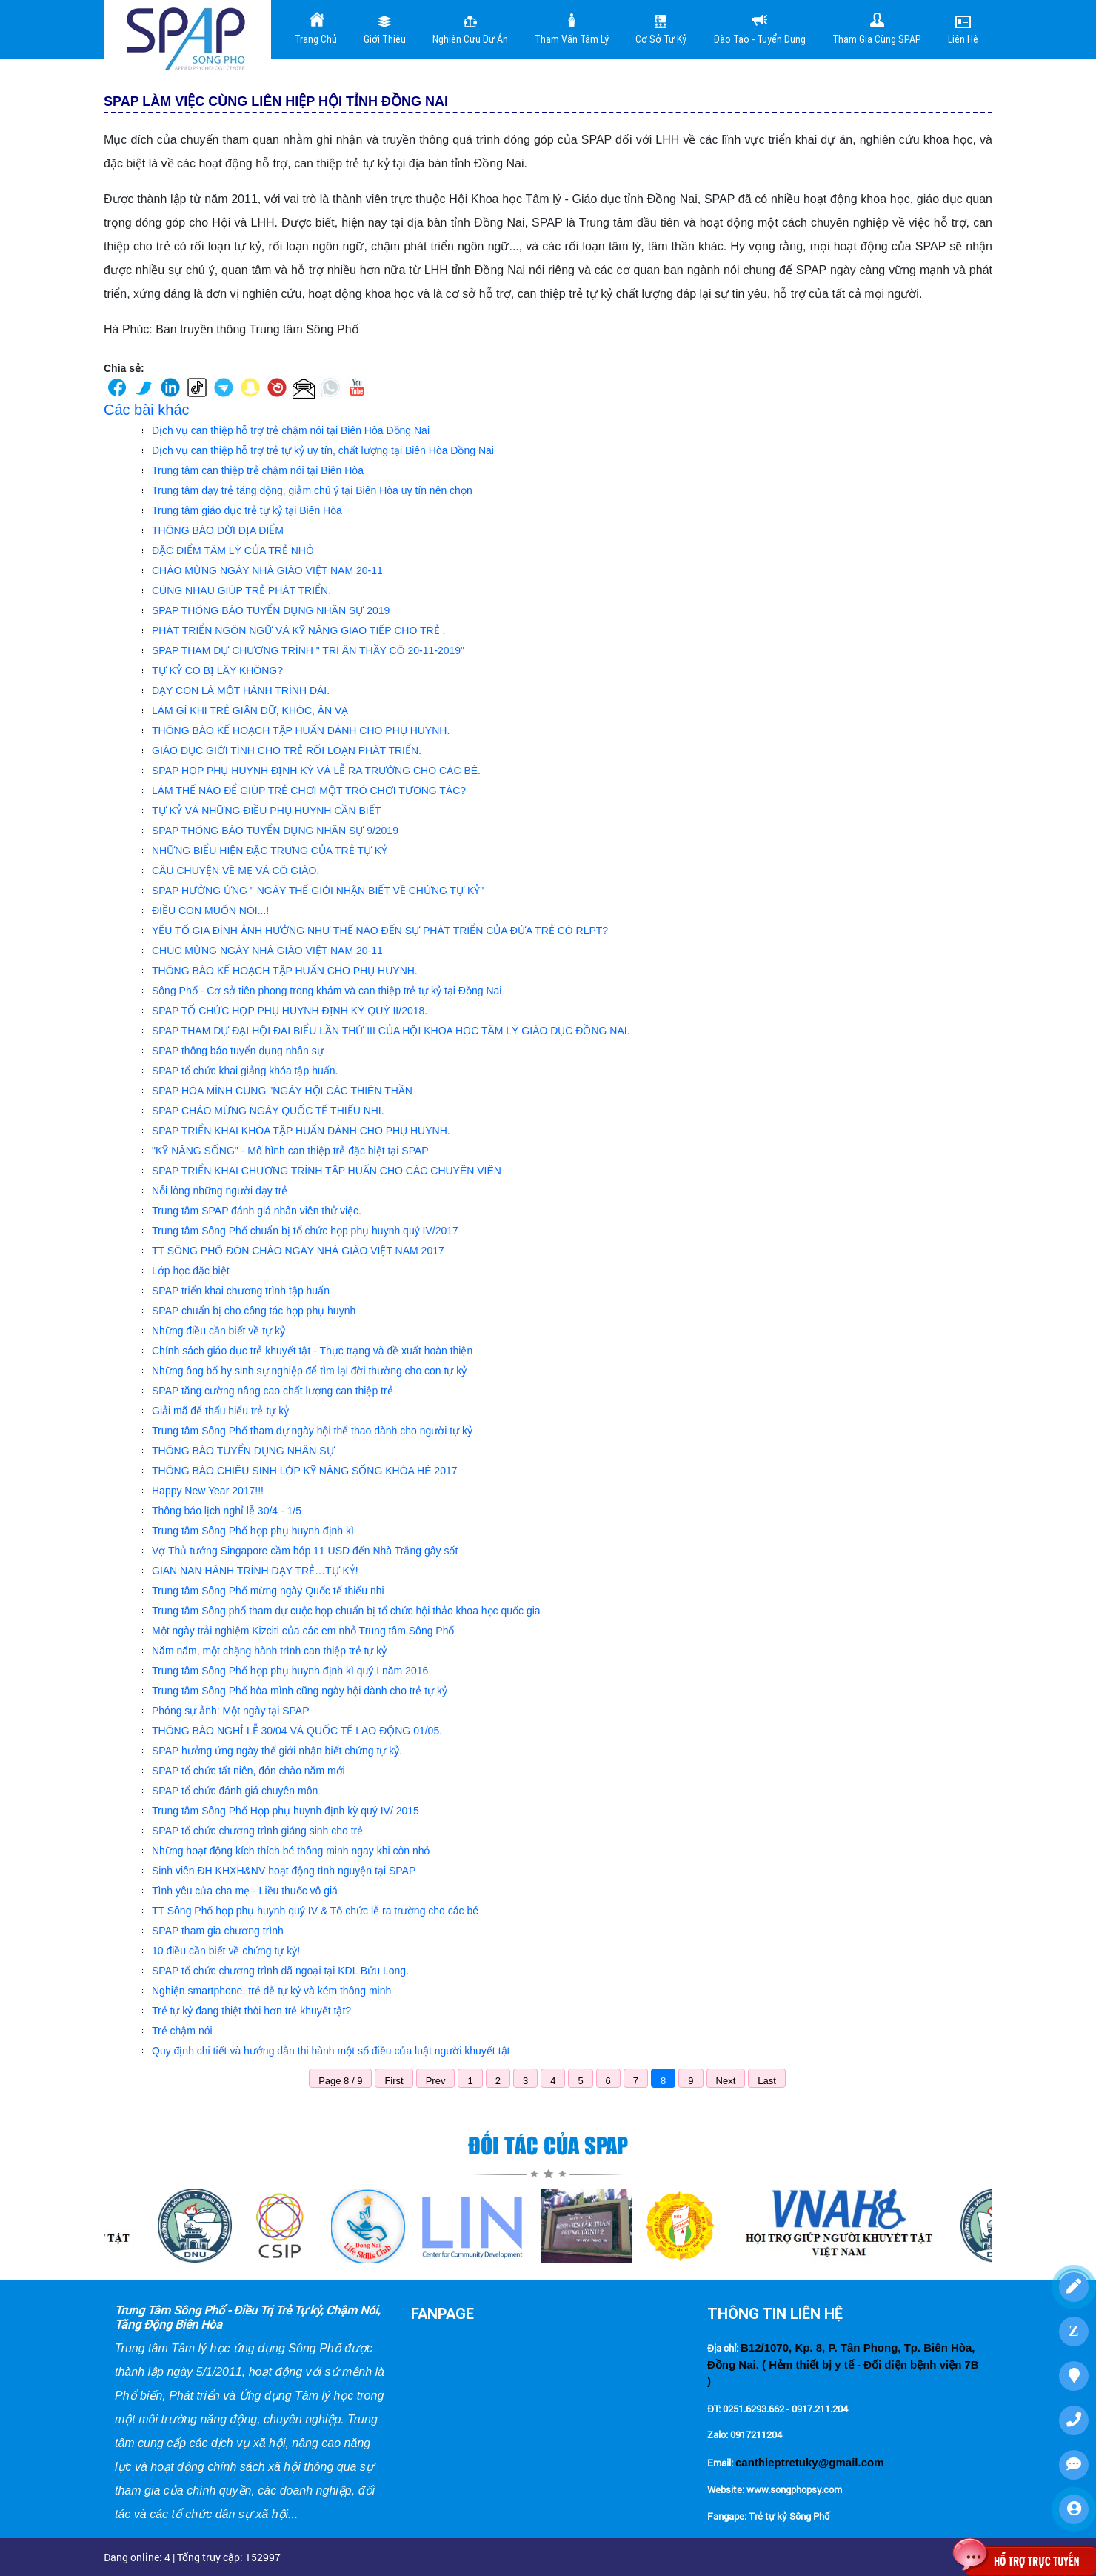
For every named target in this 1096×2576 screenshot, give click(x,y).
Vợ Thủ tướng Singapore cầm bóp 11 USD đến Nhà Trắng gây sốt (305, 1551)
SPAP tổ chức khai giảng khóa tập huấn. (245, 1070)
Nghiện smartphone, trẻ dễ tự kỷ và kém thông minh (271, 1991)
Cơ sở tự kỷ (660, 28)
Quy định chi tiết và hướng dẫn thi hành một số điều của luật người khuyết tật (330, 2051)
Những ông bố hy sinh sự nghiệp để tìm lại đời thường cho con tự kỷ (309, 1371)
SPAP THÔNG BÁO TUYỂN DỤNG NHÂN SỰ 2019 (271, 610)
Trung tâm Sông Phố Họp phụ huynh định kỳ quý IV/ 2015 (285, 1811)
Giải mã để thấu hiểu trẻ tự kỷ (220, 1411)
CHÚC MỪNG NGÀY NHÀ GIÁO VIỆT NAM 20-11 (267, 950)
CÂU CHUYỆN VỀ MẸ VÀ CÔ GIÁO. (235, 870)
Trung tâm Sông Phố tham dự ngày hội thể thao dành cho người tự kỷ (312, 1431)
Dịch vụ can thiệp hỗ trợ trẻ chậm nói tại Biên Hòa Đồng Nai (291, 430)
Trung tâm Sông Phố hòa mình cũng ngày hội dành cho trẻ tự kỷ (299, 1691)
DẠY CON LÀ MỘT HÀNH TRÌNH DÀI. (241, 690)
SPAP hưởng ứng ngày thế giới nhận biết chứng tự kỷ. (277, 1751)
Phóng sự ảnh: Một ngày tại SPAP (231, 1711)
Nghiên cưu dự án (470, 28)
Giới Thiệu (385, 28)
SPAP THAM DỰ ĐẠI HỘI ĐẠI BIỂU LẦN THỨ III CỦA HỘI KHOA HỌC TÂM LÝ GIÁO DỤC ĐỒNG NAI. (391, 1030)
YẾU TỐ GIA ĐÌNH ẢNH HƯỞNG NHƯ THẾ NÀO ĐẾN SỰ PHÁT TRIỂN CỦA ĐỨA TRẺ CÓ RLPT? (380, 930)
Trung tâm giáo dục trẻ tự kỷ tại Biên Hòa (247, 510)
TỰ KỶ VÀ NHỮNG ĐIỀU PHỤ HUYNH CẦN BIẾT (266, 810)
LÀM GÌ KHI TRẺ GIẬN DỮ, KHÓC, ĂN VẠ (250, 710)
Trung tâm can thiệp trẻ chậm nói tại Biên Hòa (258, 470)
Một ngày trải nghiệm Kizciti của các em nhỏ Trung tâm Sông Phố (303, 1631)
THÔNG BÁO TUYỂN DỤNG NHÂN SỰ (243, 1451)
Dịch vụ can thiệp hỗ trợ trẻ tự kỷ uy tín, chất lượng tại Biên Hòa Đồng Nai (323, 450)
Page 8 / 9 (340, 2080)
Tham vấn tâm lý (572, 28)
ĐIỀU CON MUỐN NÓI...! (210, 910)
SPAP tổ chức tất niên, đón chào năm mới (248, 1771)
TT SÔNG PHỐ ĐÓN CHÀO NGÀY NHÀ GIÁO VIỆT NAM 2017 (298, 1251)
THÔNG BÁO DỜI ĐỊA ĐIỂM (218, 530)
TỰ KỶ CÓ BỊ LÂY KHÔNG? (217, 670)
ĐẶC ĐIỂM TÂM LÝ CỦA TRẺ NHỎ (233, 550)
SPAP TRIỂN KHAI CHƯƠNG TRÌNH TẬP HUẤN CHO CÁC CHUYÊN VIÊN (326, 1170)
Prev (436, 2080)
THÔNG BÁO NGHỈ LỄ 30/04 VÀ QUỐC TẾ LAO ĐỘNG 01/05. (297, 1731)
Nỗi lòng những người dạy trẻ (219, 1191)
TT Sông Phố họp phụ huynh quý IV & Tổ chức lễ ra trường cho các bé (315, 1911)
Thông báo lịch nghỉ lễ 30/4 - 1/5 (226, 1511)
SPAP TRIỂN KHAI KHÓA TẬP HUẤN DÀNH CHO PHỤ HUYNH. (301, 1130)
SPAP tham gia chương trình (218, 1931)
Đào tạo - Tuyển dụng (759, 28)
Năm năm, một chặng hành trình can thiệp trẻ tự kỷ (269, 1651)
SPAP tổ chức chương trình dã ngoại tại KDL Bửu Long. (280, 1971)
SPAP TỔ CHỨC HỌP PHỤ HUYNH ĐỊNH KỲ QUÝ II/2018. (289, 1010)
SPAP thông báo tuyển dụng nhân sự (238, 1050)
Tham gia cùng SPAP (876, 28)
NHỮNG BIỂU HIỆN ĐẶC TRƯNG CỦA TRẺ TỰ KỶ (269, 850)
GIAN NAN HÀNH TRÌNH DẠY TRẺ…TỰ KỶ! (255, 1571)
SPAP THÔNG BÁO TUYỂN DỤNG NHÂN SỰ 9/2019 (275, 830)
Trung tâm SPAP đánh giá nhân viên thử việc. (256, 1211)
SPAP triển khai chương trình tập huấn (241, 1291)
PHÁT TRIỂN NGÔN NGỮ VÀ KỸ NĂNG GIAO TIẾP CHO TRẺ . (298, 630)
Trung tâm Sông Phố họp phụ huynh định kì (253, 1531)
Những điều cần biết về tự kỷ (218, 1331)
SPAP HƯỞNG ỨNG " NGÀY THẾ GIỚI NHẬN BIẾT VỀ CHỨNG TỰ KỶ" (318, 890)
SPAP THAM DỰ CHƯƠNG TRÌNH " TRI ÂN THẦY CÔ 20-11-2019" (308, 650)
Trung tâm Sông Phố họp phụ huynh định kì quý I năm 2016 (290, 1671)
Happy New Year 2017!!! (208, 1491)
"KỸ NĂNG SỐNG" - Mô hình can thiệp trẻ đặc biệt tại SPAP (290, 1150)
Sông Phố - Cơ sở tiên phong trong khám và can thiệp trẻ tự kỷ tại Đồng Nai (326, 990)
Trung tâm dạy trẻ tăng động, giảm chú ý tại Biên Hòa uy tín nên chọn (312, 490)
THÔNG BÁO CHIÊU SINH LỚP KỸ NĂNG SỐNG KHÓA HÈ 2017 (305, 1471)
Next (726, 2080)
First (393, 2080)
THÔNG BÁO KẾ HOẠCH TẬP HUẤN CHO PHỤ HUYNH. (285, 970)
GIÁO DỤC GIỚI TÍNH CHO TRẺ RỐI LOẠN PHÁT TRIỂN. (286, 750)
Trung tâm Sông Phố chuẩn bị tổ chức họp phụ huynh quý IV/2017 (305, 1231)
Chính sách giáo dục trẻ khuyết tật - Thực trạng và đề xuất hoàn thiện (312, 1351)
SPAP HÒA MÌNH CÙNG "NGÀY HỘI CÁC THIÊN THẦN (282, 1090)
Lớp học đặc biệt (191, 1271)
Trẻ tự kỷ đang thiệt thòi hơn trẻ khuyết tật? (251, 2011)
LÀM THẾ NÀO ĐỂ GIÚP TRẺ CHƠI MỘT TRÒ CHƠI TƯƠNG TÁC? (309, 790)
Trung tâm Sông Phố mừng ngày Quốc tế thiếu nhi (268, 1591)
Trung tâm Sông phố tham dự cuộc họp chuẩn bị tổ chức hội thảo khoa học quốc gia (346, 1611)
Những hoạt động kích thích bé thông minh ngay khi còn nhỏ (291, 1851)
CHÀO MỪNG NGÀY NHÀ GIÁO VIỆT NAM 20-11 (267, 570)
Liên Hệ (963, 28)
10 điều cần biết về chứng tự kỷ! (226, 1951)
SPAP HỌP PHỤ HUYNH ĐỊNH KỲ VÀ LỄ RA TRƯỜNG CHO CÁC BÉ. (316, 770)
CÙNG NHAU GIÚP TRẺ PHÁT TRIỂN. (241, 590)
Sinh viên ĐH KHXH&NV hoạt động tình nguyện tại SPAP (283, 1871)
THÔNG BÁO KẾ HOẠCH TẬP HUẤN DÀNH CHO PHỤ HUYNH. (301, 730)
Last (767, 2080)
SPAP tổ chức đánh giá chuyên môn (235, 1791)
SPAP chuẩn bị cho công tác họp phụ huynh (253, 1311)
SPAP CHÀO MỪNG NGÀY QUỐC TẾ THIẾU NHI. (268, 1110)
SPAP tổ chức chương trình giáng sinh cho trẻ (257, 1831)
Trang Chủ (316, 28)
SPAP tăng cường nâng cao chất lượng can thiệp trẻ (272, 1391)
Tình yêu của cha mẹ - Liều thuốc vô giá (245, 1891)
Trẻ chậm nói (182, 2031)
